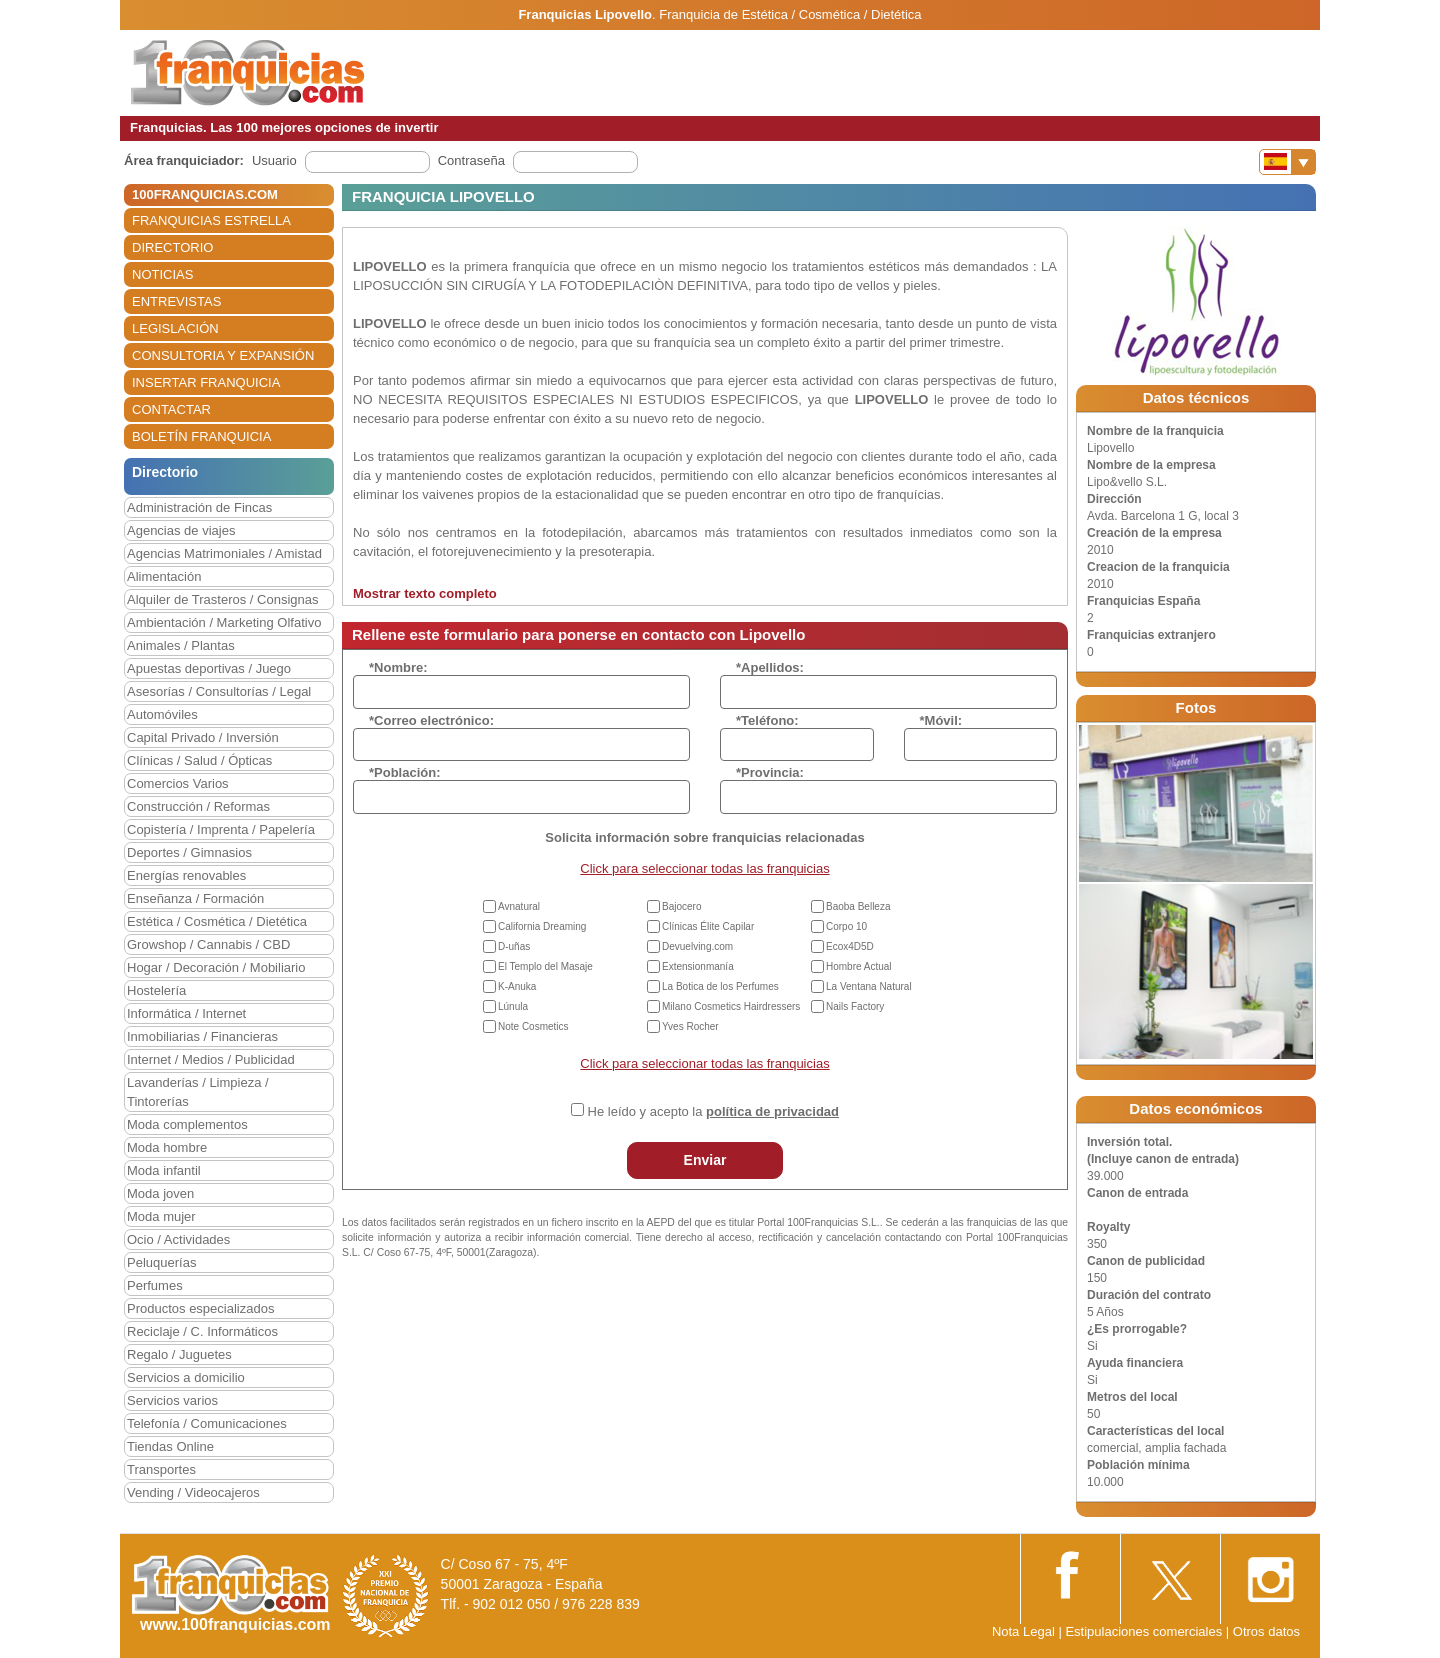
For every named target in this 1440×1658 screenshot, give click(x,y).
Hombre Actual (859, 966)
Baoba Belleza (858, 906)
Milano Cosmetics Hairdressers (731, 1006)
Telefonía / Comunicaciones (207, 1423)
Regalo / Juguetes (179, 1354)
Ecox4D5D (850, 946)
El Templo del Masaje (545, 966)
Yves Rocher (690, 1026)
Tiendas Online (170, 1446)
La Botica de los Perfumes (720, 986)
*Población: (405, 772)
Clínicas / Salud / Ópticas (199, 760)
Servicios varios (172, 1400)
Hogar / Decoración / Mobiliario (216, 967)
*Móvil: (941, 720)
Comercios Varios (178, 783)
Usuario (274, 160)
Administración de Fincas (199, 507)
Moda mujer (161, 1216)
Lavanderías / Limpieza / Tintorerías (198, 1092)
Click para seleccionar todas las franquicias (704, 868)
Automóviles (162, 714)
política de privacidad (772, 1111)
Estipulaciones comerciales (1145, 1631)
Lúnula (513, 1006)
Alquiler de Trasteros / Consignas (222, 599)
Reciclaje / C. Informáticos (202, 1331)
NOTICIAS (162, 274)
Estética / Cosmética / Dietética (217, 921)
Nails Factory (855, 1006)
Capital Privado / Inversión (203, 737)
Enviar (705, 1160)
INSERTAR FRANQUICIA (206, 382)
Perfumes (155, 1285)
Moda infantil (164, 1170)
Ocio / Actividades (178, 1239)
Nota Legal (1023, 1631)
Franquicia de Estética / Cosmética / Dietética (790, 14)
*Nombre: (398, 667)
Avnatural (519, 906)
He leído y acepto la (713, 1111)
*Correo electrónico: (431, 720)
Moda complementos (187, 1124)
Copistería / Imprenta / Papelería (221, 829)
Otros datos (1266, 1631)
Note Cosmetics (533, 1026)
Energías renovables (186, 875)
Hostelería (156, 990)
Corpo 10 (846, 926)
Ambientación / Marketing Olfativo (224, 622)
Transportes (161, 1469)
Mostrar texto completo (425, 593)
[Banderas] (1287, 162)
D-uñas (514, 946)
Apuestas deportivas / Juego (209, 668)
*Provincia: (770, 772)
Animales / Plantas (181, 645)
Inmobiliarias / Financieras (202, 1036)
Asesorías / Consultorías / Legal (219, 691)
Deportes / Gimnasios (189, 852)
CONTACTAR (171, 409)
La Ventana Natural (869, 986)
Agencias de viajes (181, 530)
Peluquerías (161, 1262)
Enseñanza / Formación (195, 898)
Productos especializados (200, 1308)
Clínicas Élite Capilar (708, 926)
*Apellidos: (770, 667)
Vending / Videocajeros (193, 1492)
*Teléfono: (767, 720)
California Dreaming (542, 926)
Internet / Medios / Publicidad (211, 1059)
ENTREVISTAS (176, 301)
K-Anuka (517, 986)
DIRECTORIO (172, 247)
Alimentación (164, 576)
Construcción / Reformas (198, 806)
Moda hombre (167, 1147)
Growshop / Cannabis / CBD (208, 944)
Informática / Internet (186, 1013)
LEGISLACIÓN (175, 328)
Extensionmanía (698, 966)
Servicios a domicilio (186, 1377)
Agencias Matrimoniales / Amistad (224, 553)
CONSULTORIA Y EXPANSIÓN (223, 355)
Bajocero (681, 906)
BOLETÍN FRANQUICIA (201, 436)
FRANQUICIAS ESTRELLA (211, 220)
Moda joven (160, 1193)
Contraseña (471, 160)
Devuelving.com (697, 946)
